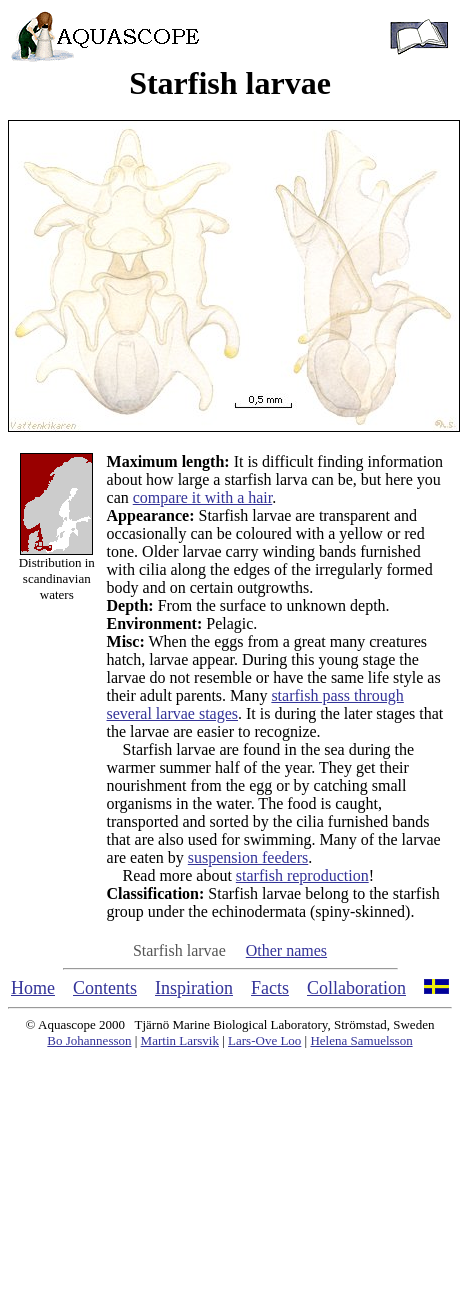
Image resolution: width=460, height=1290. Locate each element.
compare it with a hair (203, 497)
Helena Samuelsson (361, 1040)
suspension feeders (248, 857)
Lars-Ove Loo (264, 1040)
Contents (105, 988)
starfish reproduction (302, 875)
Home (33, 988)
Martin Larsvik (180, 1040)
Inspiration (194, 988)
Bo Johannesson (89, 1040)
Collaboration (356, 988)
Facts (270, 988)
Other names (286, 950)
